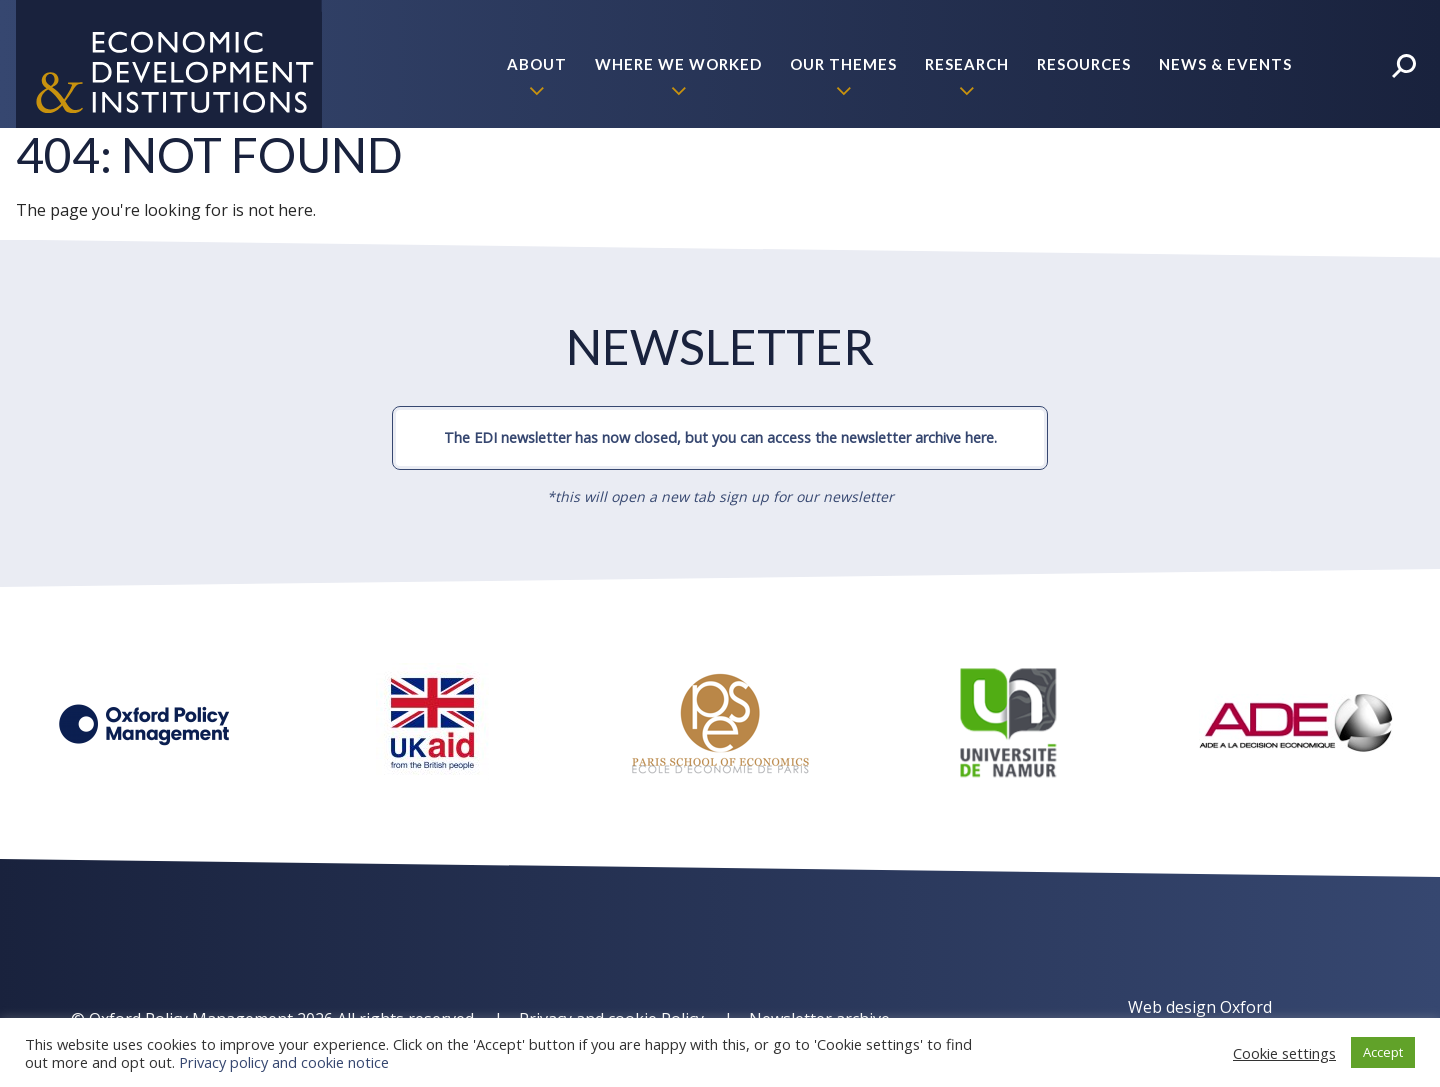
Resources (1084, 64)
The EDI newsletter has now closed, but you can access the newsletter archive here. (720, 437)
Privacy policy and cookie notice (284, 1062)
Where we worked (678, 64)
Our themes (843, 64)
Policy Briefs (1233, 192)
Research (967, 64)
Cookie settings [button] (1284, 1053)
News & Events (1225, 64)
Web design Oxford (1200, 1007)
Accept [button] (1383, 1052)
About (537, 64)
